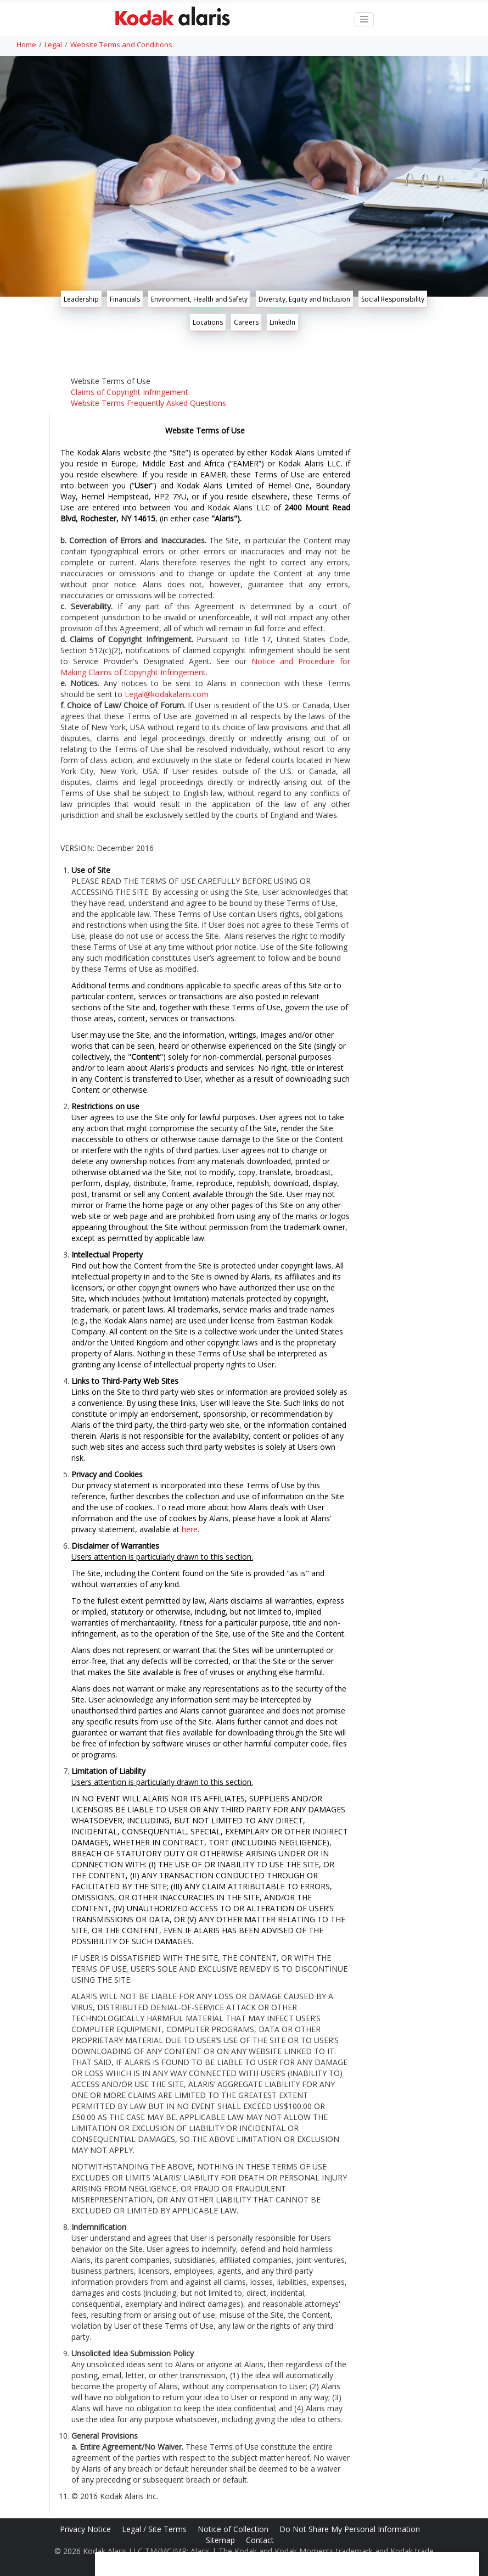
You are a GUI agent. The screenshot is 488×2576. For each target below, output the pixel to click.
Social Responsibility (392, 299)
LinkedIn (282, 322)
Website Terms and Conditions (121, 44)
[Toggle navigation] (364, 19)
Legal (53, 44)
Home (26, 44)
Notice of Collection (234, 2529)
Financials (125, 299)
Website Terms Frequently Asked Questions (148, 403)
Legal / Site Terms (155, 2529)
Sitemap (221, 2540)
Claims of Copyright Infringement (129, 392)
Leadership (81, 299)
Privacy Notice (86, 2529)
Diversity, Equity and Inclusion (304, 299)
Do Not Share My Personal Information (350, 2529)
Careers (246, 322)
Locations (208, 322)
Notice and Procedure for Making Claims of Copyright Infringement (205, 666)
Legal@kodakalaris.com (167, 694)
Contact (261, 2540)
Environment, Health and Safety (199, 299)
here (190, 1529)
